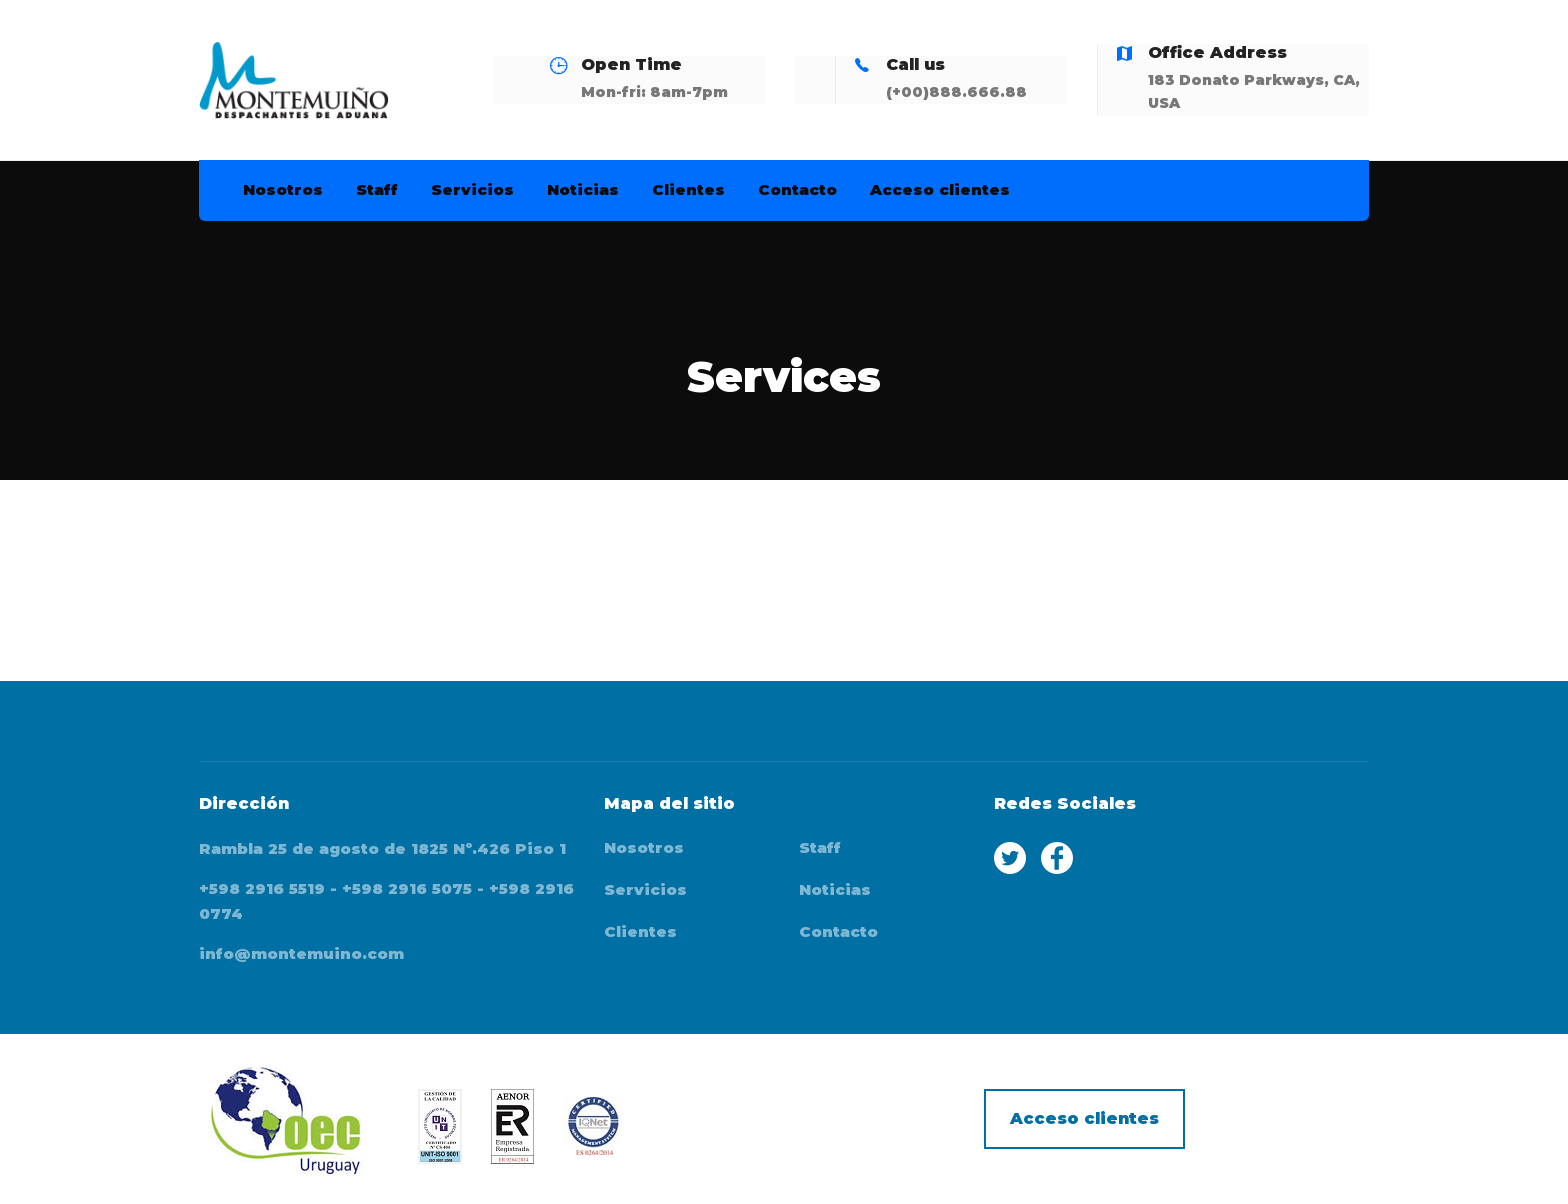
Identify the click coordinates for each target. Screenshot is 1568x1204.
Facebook (1057, 858)
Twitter (1010, 858)
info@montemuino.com (301, 953)
